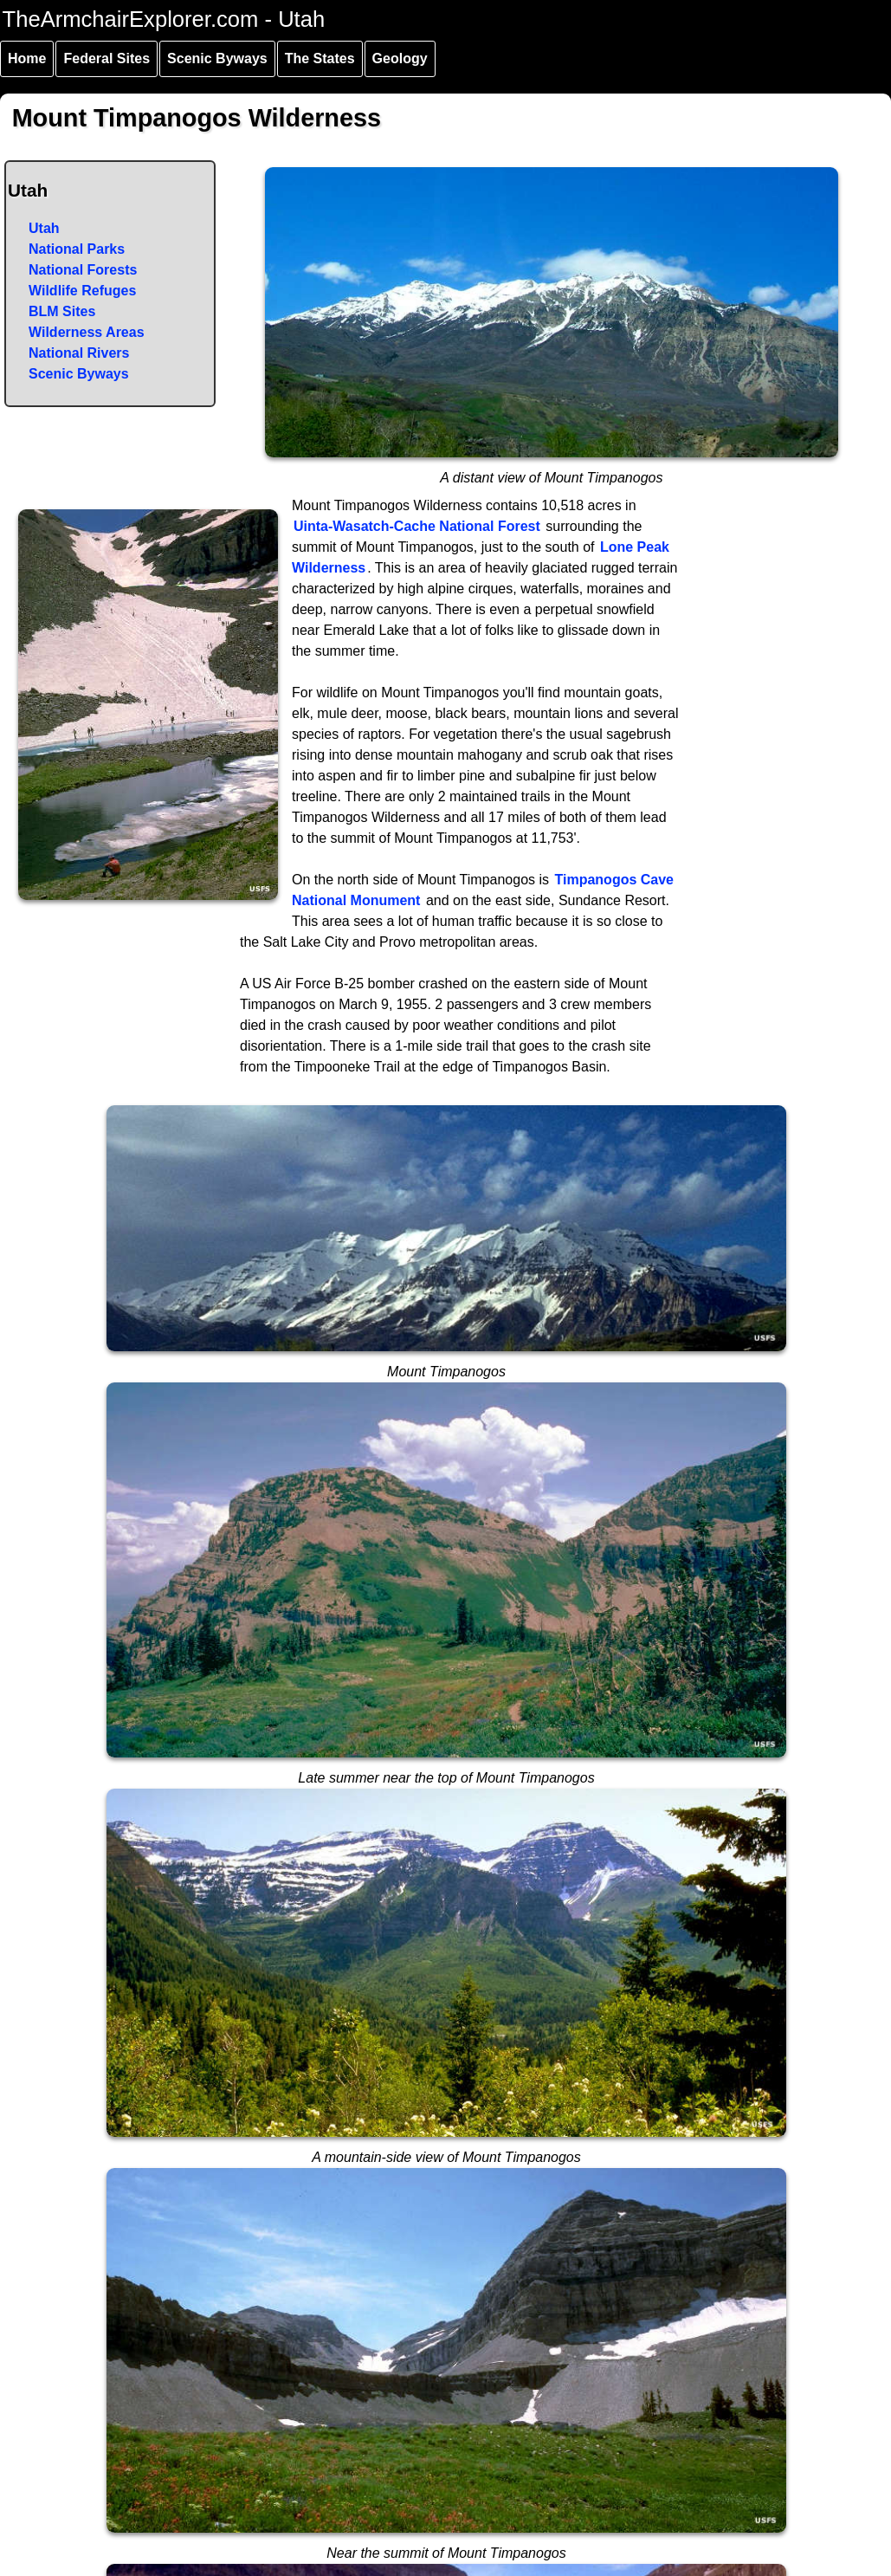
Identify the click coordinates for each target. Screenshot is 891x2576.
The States (320, 58)
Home (27, 58)
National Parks (77, 249)
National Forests (83, 269)
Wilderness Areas (87, 332)
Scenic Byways (217, 58)
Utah (44, 228)
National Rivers (79, 353)
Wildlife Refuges (82, 290)
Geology (400, 58)
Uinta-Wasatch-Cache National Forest (417, 526)
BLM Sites (62, 311)
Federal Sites (106, 58)
